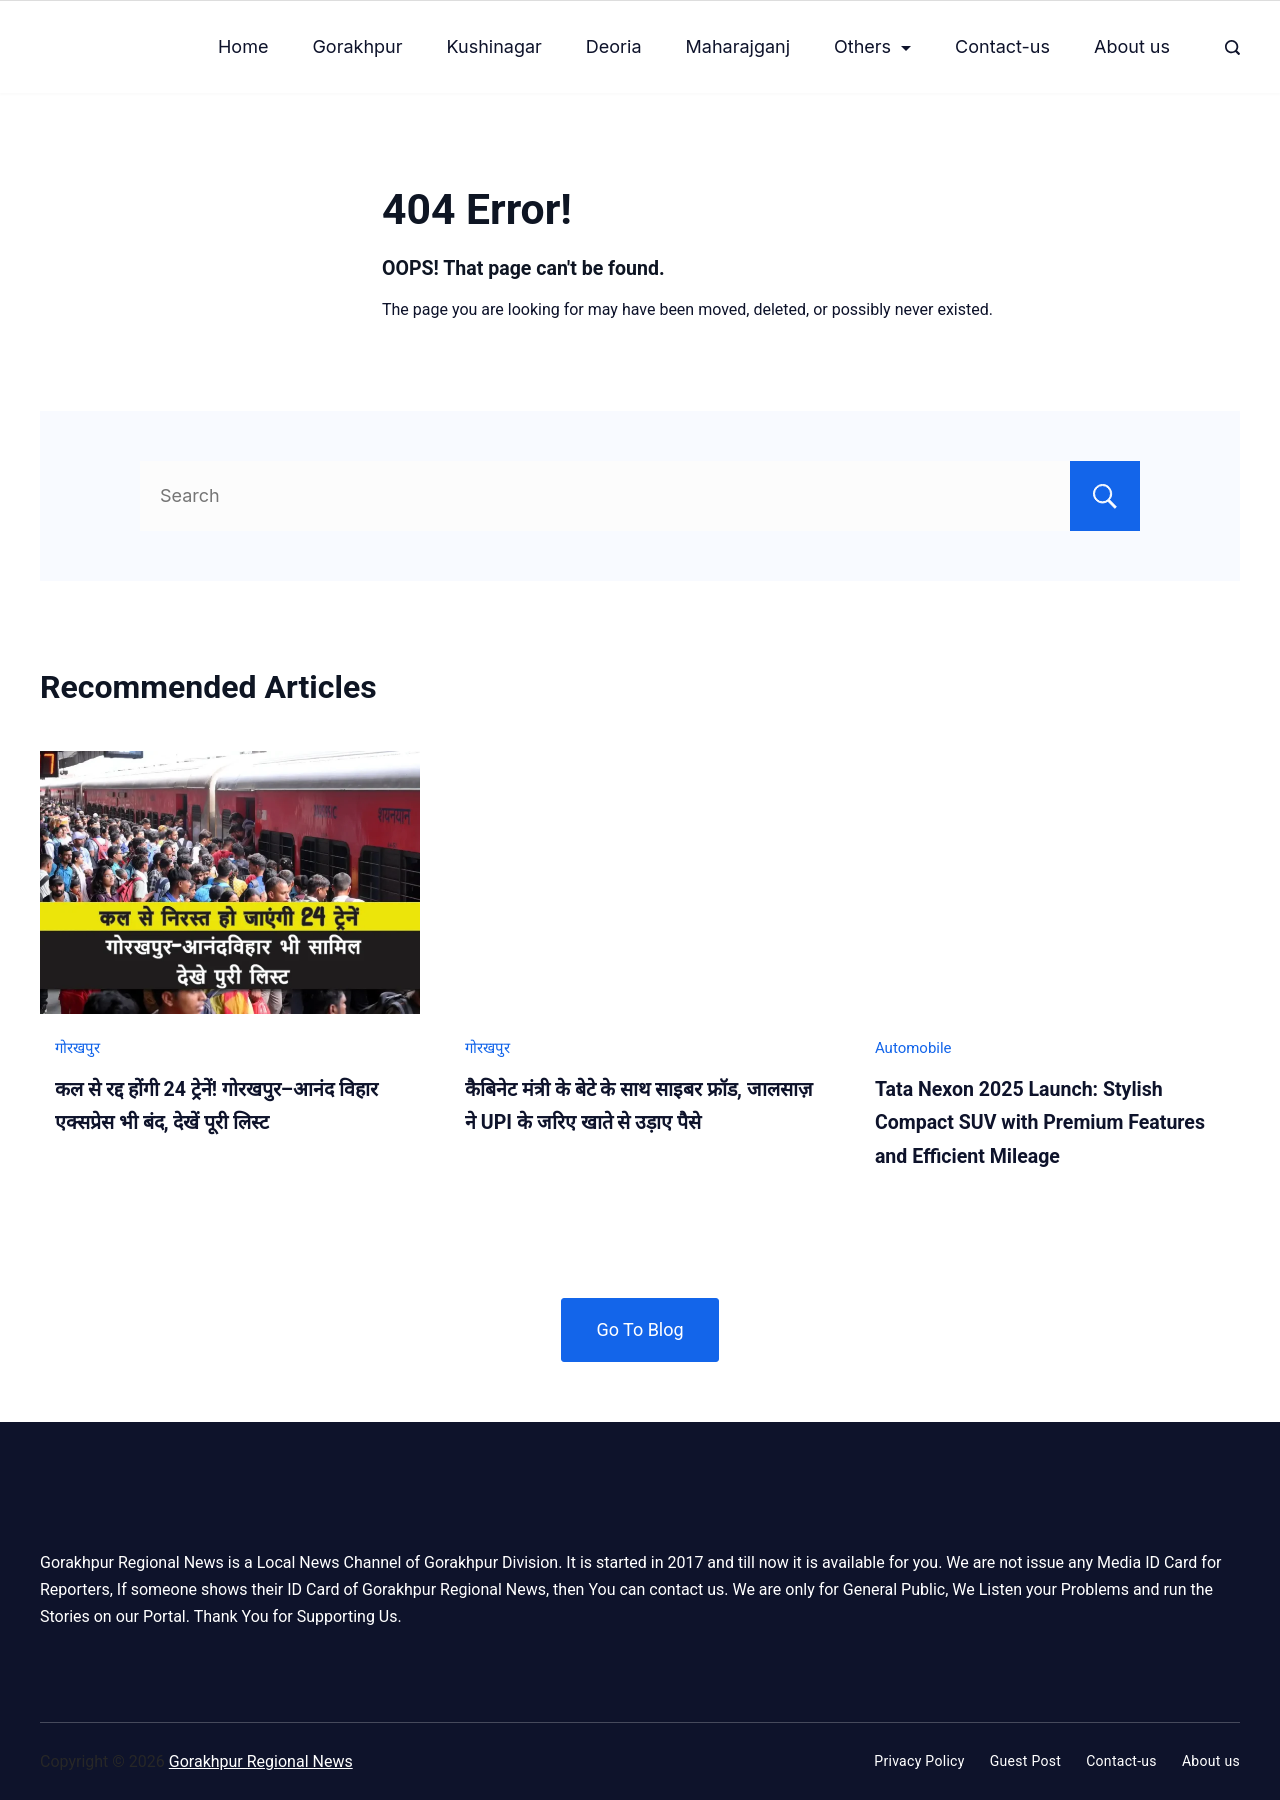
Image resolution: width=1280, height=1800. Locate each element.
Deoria (614, 46)
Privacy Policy (919, 1761)
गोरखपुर (77, 1048)
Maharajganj (738, 46)
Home (243, 46)
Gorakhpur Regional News (261, 1761)
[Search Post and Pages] (1232, 47)
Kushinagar (494, 46)
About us (1132, 46)
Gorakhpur (357, 46)
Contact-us (1002, 46)
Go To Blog (639, 1329)
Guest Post (1026, 1761)
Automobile (913, 1048)
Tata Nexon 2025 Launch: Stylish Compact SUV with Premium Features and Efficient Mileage (1040, 1123)
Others (872, 46)
